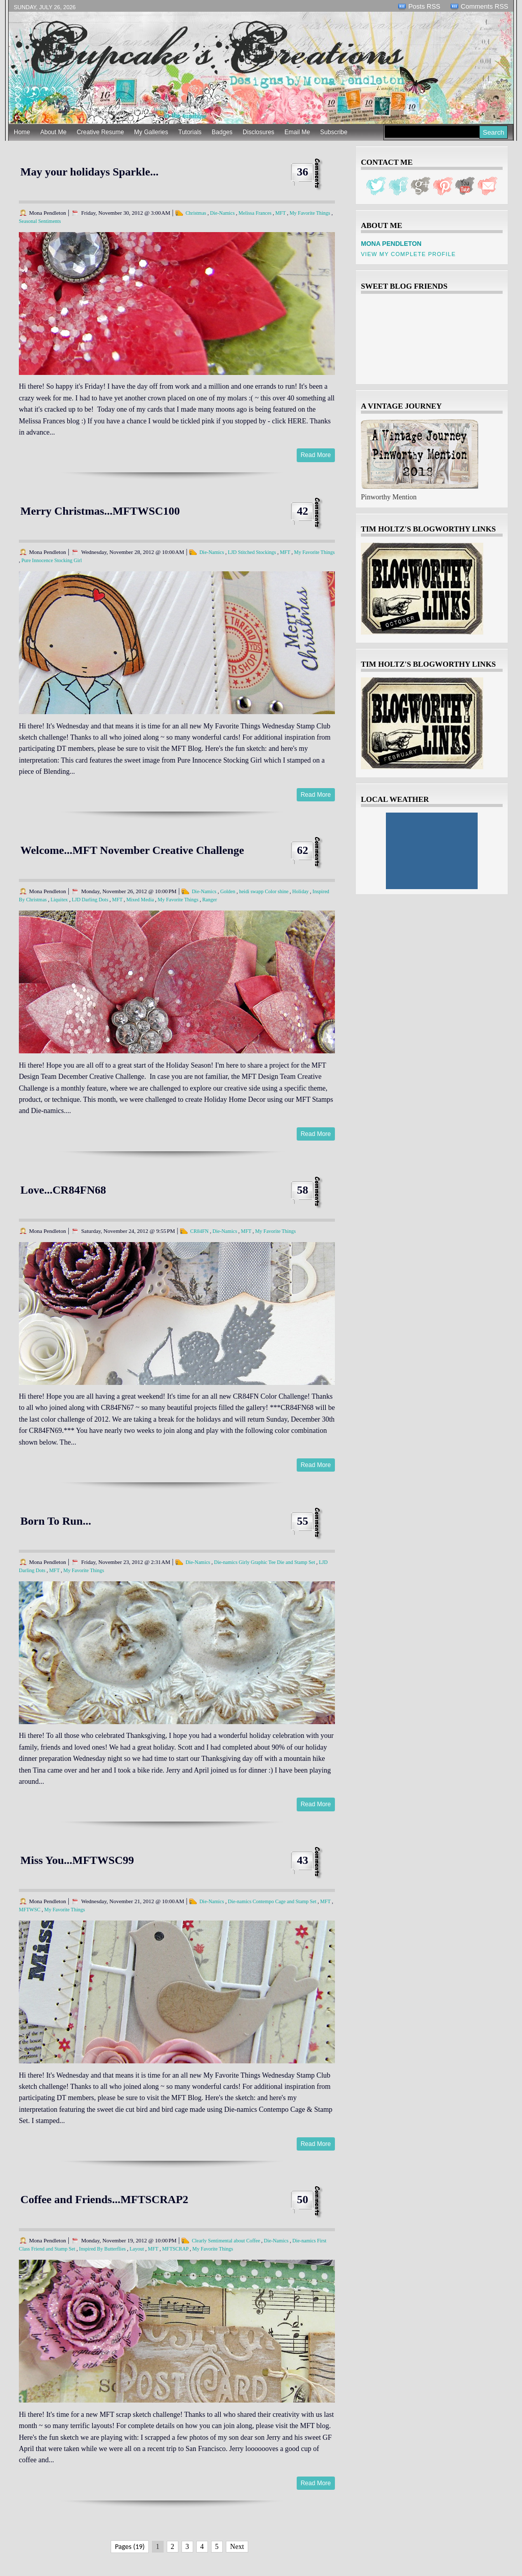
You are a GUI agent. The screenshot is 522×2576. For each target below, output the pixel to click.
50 (302, 2199)
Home (22, 132)
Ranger (209, 899)
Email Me (297, 132)
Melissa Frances (255, 213)
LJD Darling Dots (90, 899)
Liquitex (59, 899)
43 (302, 1860)
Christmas (196, 213)
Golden (227, 891)
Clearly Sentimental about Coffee (226, 2240)
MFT (280, 213)
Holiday (300, 891)
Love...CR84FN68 (63, 1189)
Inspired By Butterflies (102, 2249)
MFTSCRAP (175, 2249)
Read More (316, 455)
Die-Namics (222, 213)
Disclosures (258, 132)
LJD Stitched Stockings (252, 552)
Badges (222, 132)
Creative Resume (100, 132)
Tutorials (190, 132)
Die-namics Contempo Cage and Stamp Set (272, 1901)
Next (237, 2546)
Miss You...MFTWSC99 (77, 1860)
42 (302, 510)
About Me (53, 132)
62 (302, 850)
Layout (136, 2249)
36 (302, 171)
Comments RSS (484, 6)
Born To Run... (55, 1520)
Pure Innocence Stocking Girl (51, 560)
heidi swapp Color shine (264, 891)
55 (302, 1520)
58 (302, 1189)
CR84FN (199, 1231)
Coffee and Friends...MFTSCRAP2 (104, 2199)
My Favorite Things (310, 213)
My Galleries (151, 132)
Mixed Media (140, 899)
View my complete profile (408, 254)
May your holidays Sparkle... (89, 171)
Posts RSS (424, 6)
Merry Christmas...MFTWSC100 (100, 510)
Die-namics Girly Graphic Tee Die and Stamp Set (264, 1562)
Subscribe (333, 132)
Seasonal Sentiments (40, 221)
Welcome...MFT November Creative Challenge (132, 850)
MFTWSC (29, 1909)
